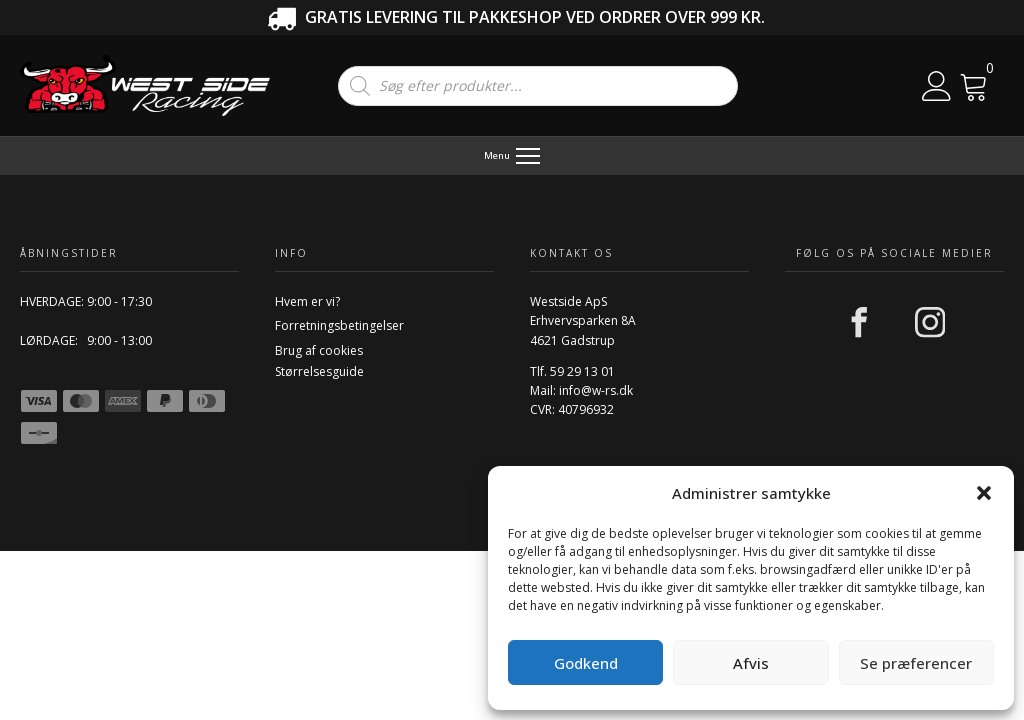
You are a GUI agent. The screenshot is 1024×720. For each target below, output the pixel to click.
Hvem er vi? (307, 301)
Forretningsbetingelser (339, 325)
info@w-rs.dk (596, 390)
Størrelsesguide (319, 371)
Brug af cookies (319, 350)
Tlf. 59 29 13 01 (572, 371)
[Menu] (512, 156)
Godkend (586, 663)
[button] (984, 493)
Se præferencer (916, 663)
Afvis (751, 663)
